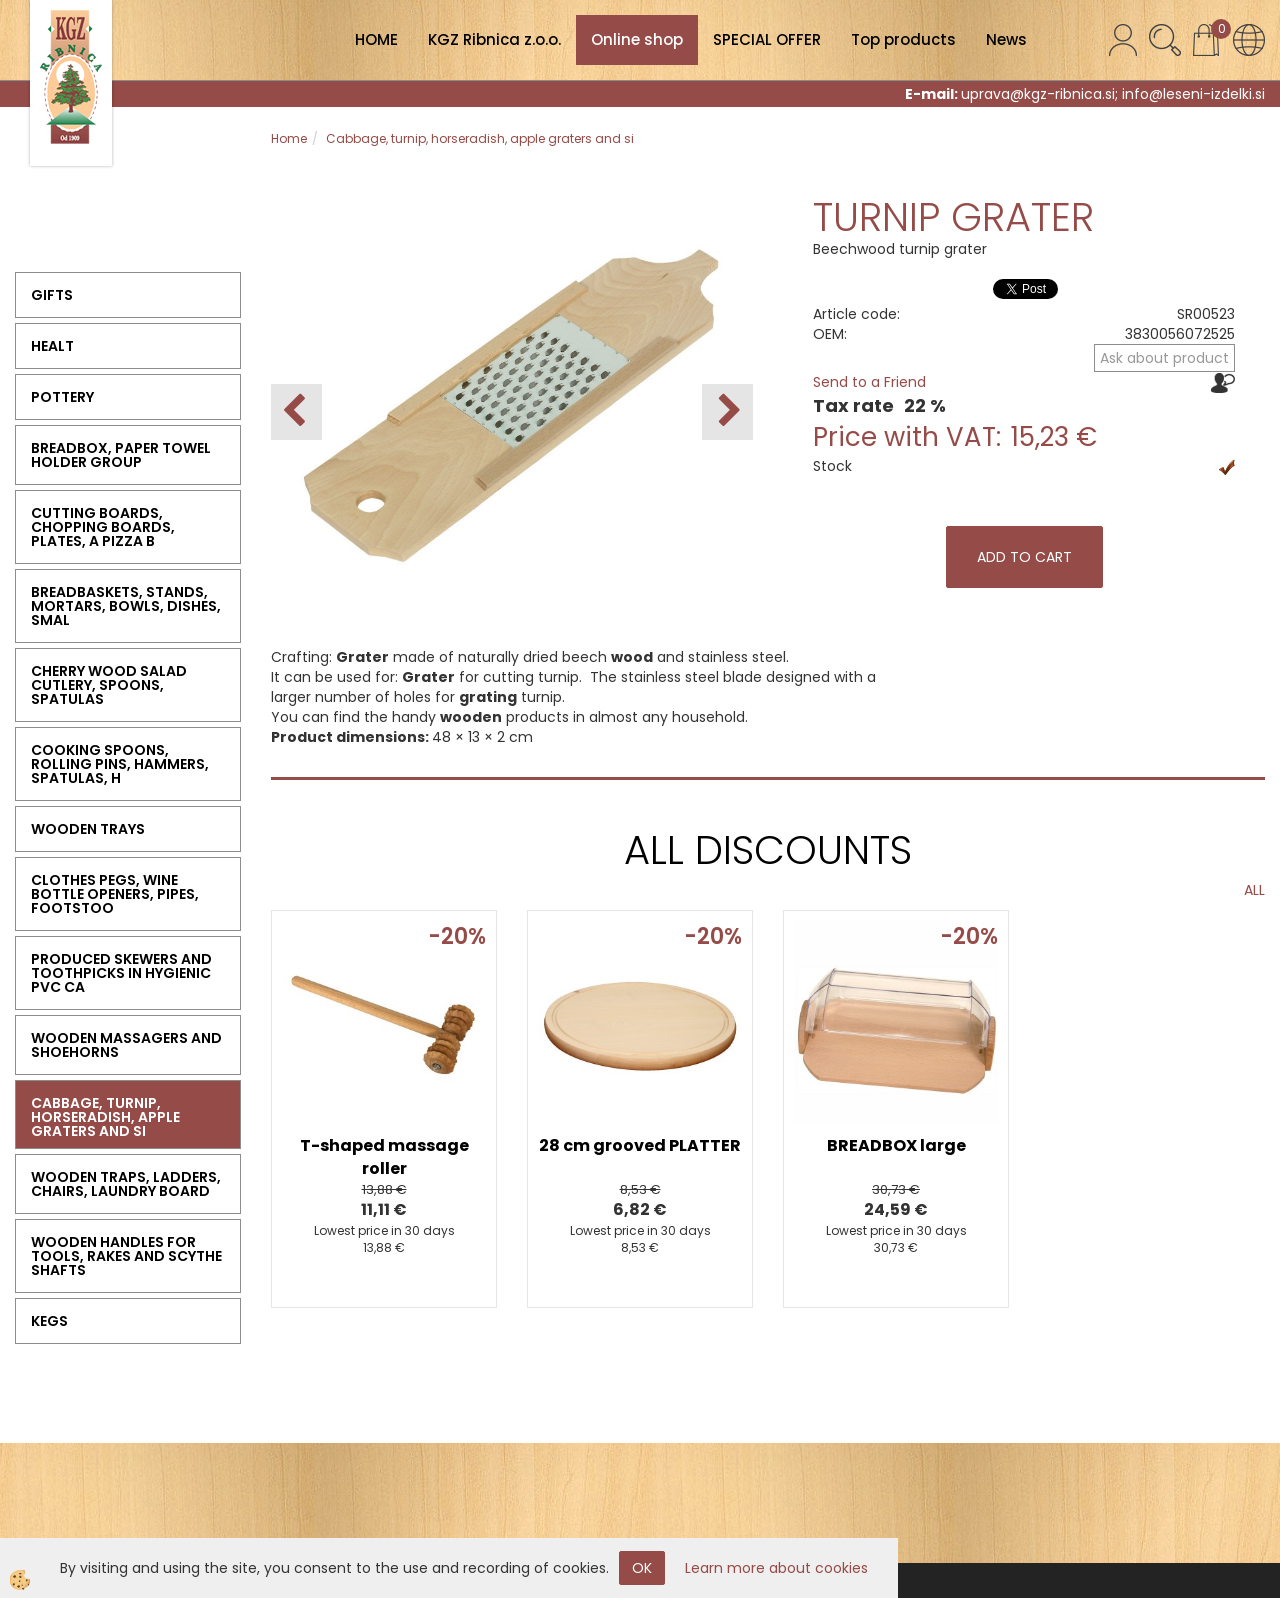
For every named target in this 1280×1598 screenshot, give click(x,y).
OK (642, 1568)
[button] (727, 412)
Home (289, 138)
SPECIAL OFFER (767, 39)
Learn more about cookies (776, 1568)
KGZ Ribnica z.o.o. (494, 39)
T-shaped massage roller (384, 1157)
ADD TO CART (1024, 557)
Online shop (637, 39)
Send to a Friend (869, 382)
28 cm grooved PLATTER (640, 1145)
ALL (1254, 890)
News (1006, 39)
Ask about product (1164, 358)
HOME (376, 39)
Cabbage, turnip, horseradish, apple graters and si (480, 138)
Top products (903, 39)
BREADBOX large (896, 1145)
